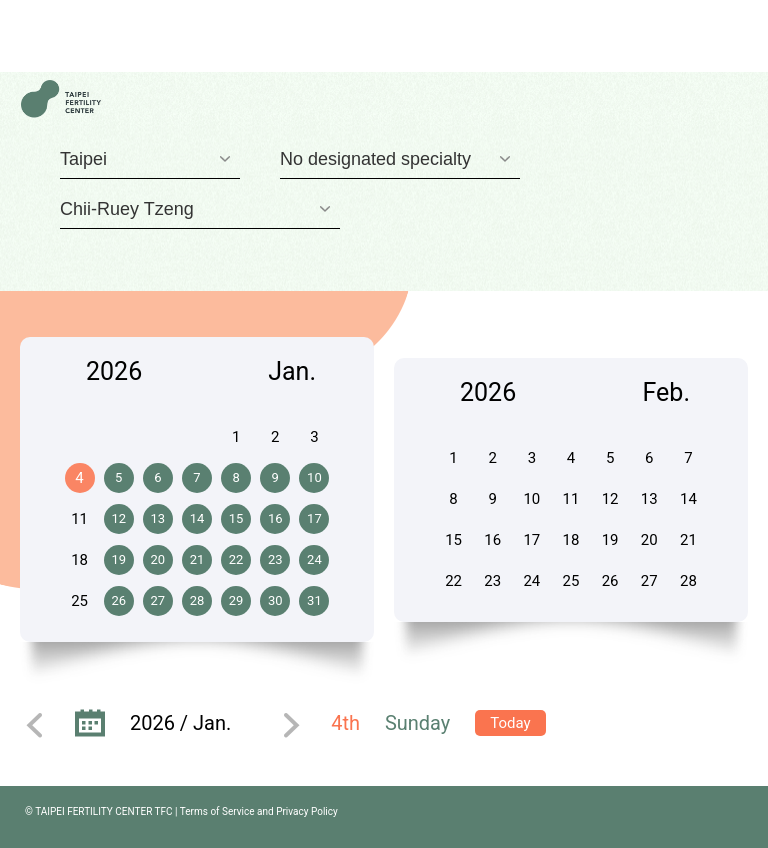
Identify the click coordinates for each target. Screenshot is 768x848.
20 (158, 559)
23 (275, 559)
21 (197, 559)
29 (236, 600)
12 (118, 518)
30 (275, 600)
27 (158, 600)
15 (236, 518)
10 (314, 477)
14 (197, 518)
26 (118, 600)
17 (314, 518)
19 (118, 559)
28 (197, 600)
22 (236, 559)
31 (314, 600)
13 (158, 518)
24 (314, 559)
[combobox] (150, 159)
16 (275, 518)
